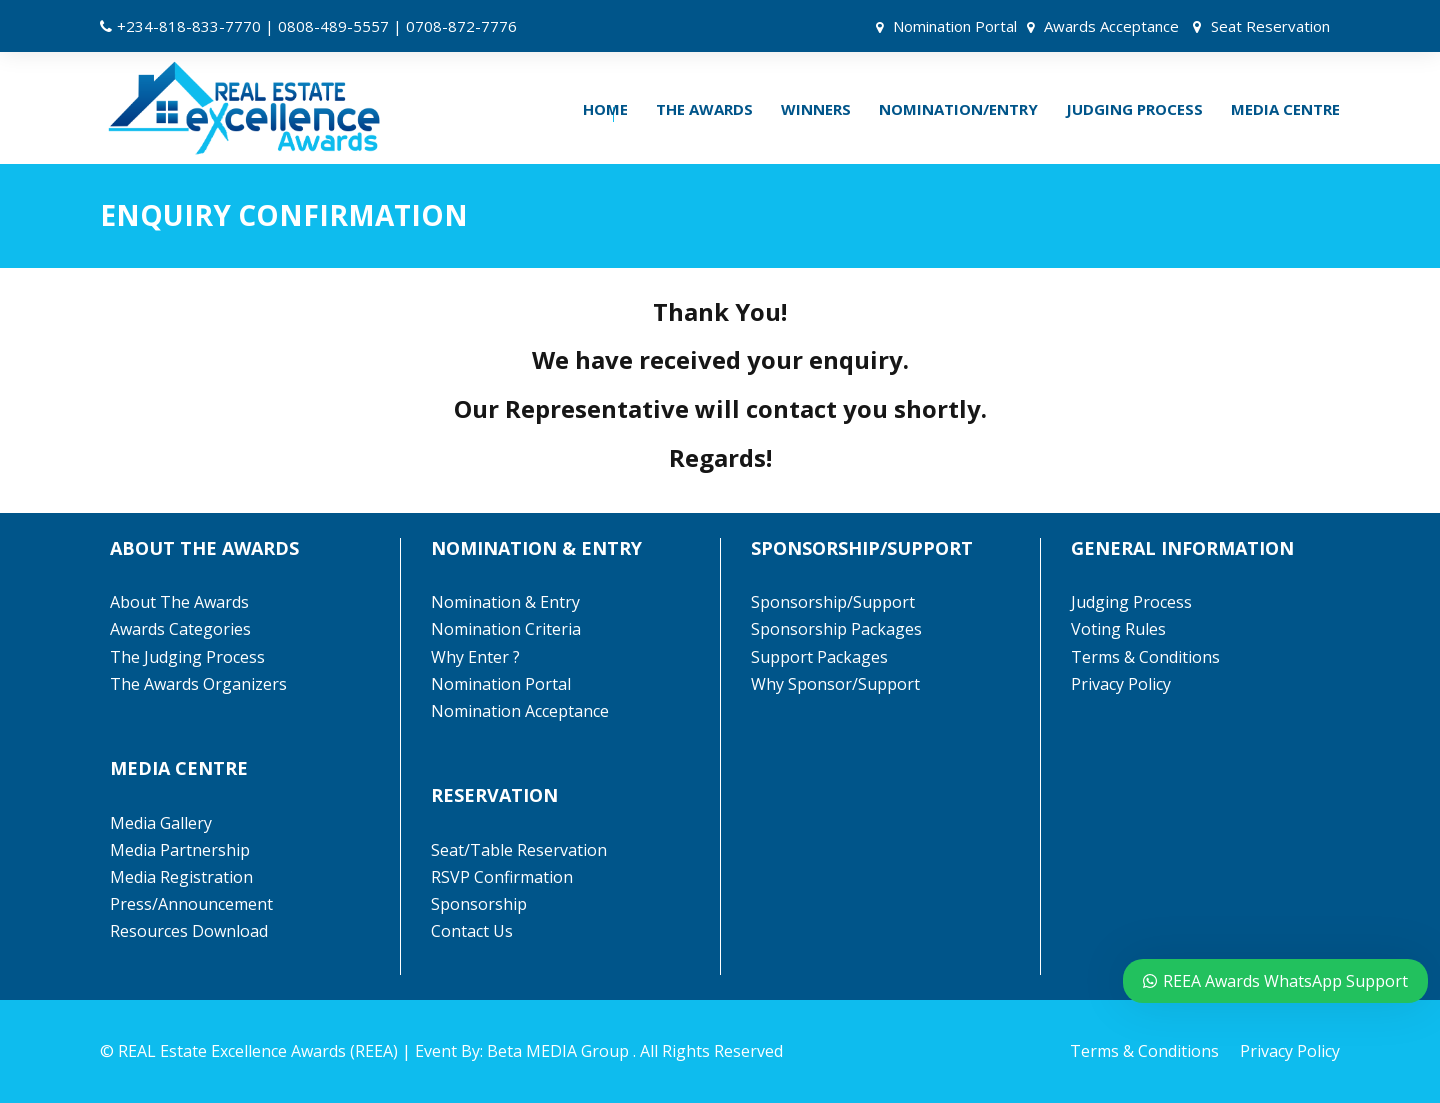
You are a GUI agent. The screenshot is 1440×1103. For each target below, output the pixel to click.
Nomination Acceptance (520, 711)
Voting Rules (1118, 629)
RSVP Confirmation (502, 877)
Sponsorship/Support (833, 602)
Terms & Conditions (1145, 657)
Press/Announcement (193, 904)
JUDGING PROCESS (1134, 109)
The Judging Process (187, 657)
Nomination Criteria (506, 629)
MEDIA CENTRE (1285, 109)
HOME (605, 109)
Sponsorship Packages (836, 629)
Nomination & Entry (505, 602)
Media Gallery (161, 823)
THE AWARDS (704, 109)
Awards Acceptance (1111, 26)
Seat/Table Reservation (519, 850)
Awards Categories (180, 629)
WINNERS (816, 109)
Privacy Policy (1121, 684)
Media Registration (181, 877)
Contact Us (472, 931)
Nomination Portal (955, 26)
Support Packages (819, 657)
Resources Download (189, 931)
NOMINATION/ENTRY (958, 109)
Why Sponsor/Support (837, 684)
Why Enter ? (475, 657)
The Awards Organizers (198, 684)
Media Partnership (180, 850)
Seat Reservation (1270, 26)
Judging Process (1131, 602)
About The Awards (179, 602)
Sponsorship (479, 904)
